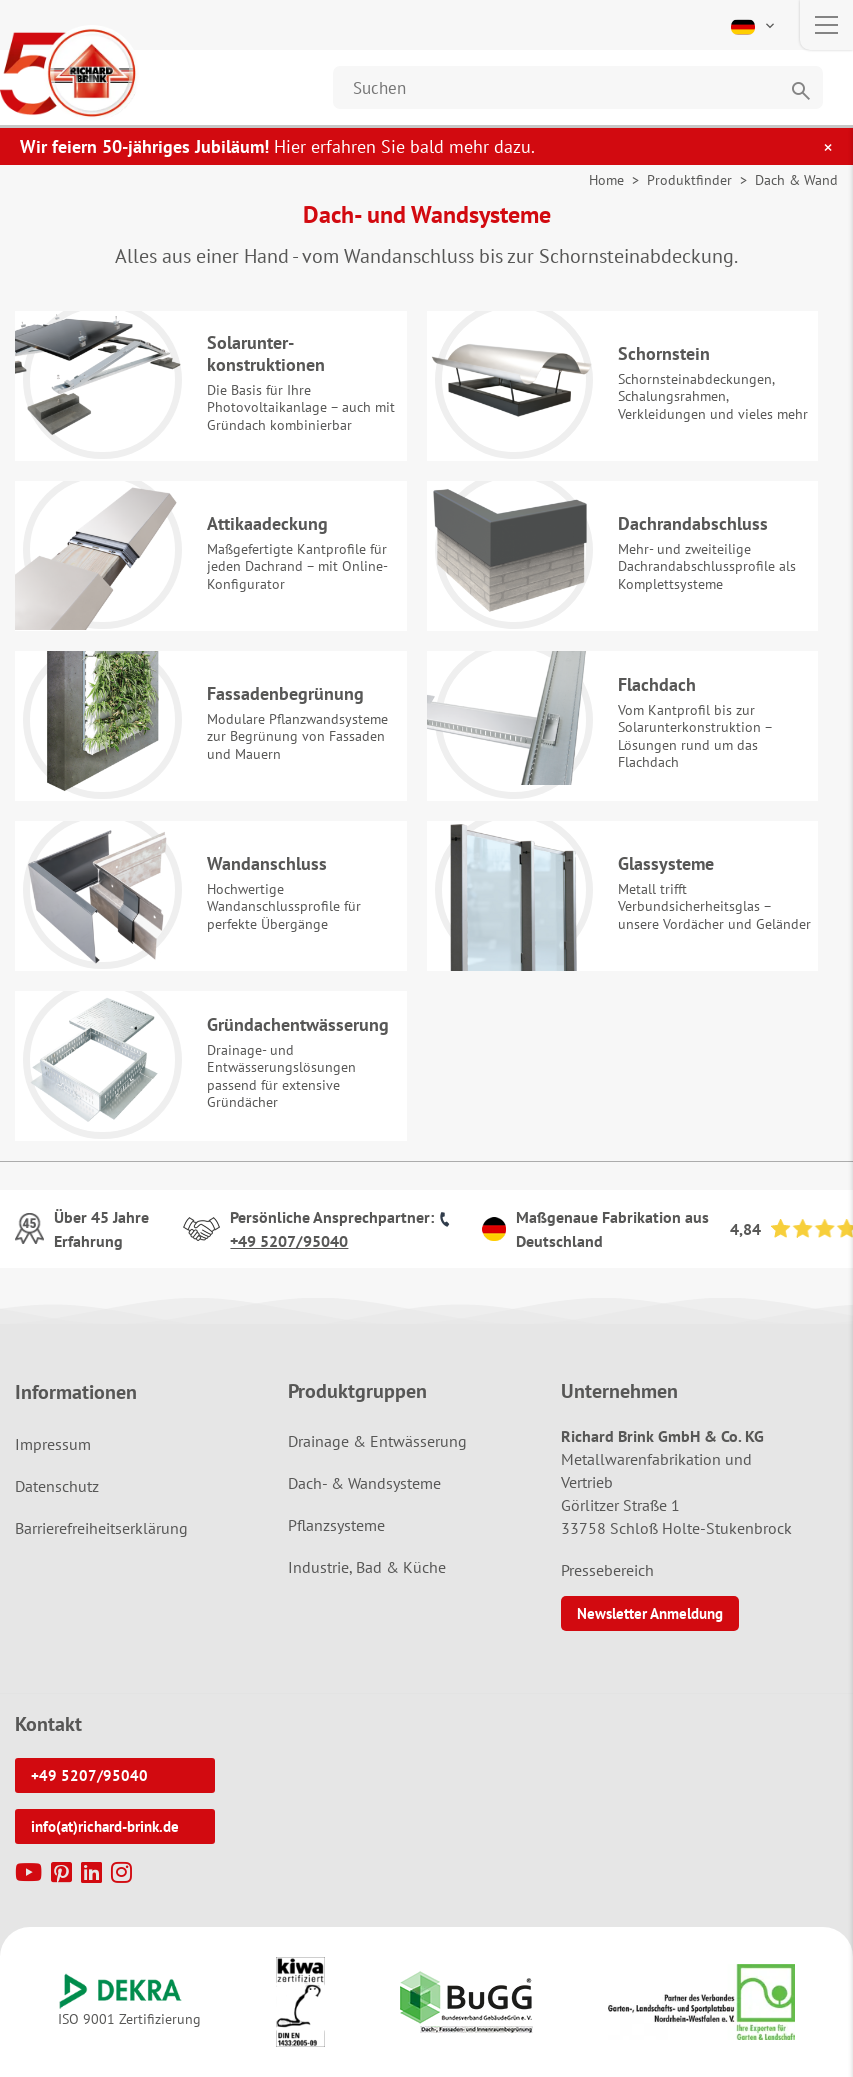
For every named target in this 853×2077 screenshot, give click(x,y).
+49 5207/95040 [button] (89, 1775)
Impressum (53, 1444)
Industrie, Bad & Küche (367, 1567)
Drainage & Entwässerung (377, 1441)
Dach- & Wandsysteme (364, 1483)
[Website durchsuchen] (578, 87)
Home (606, 180)
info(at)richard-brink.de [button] (105, 1826)
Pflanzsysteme (336, 1525)
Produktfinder (689, 180)
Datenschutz (57, 1486)
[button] (754, 25)
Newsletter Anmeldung (650, 1613)
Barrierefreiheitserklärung (101, 1528)
